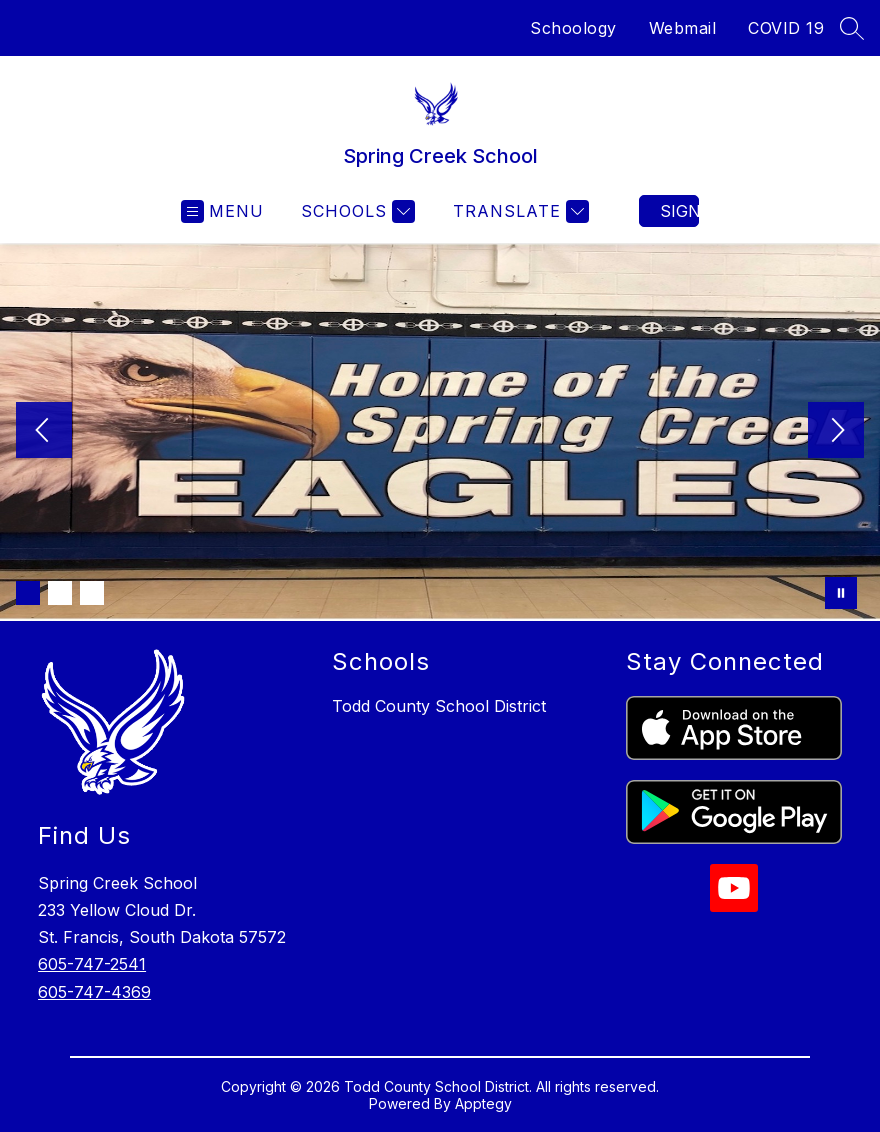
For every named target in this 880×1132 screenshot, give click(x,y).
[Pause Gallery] (841, 593)
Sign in (679, 211)
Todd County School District (439, 706)
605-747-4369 (94, 992)
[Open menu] (222, 211)
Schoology (573, 28)
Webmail (683, 28)
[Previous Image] (44, 432)
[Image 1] (28, 593)
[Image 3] (92, 593)
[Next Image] (836, 432)
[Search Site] (852, 28)
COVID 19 (786, 28)
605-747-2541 (92, 964)
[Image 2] (60, 593)
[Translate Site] (518, 211)
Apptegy (483, 1103)
